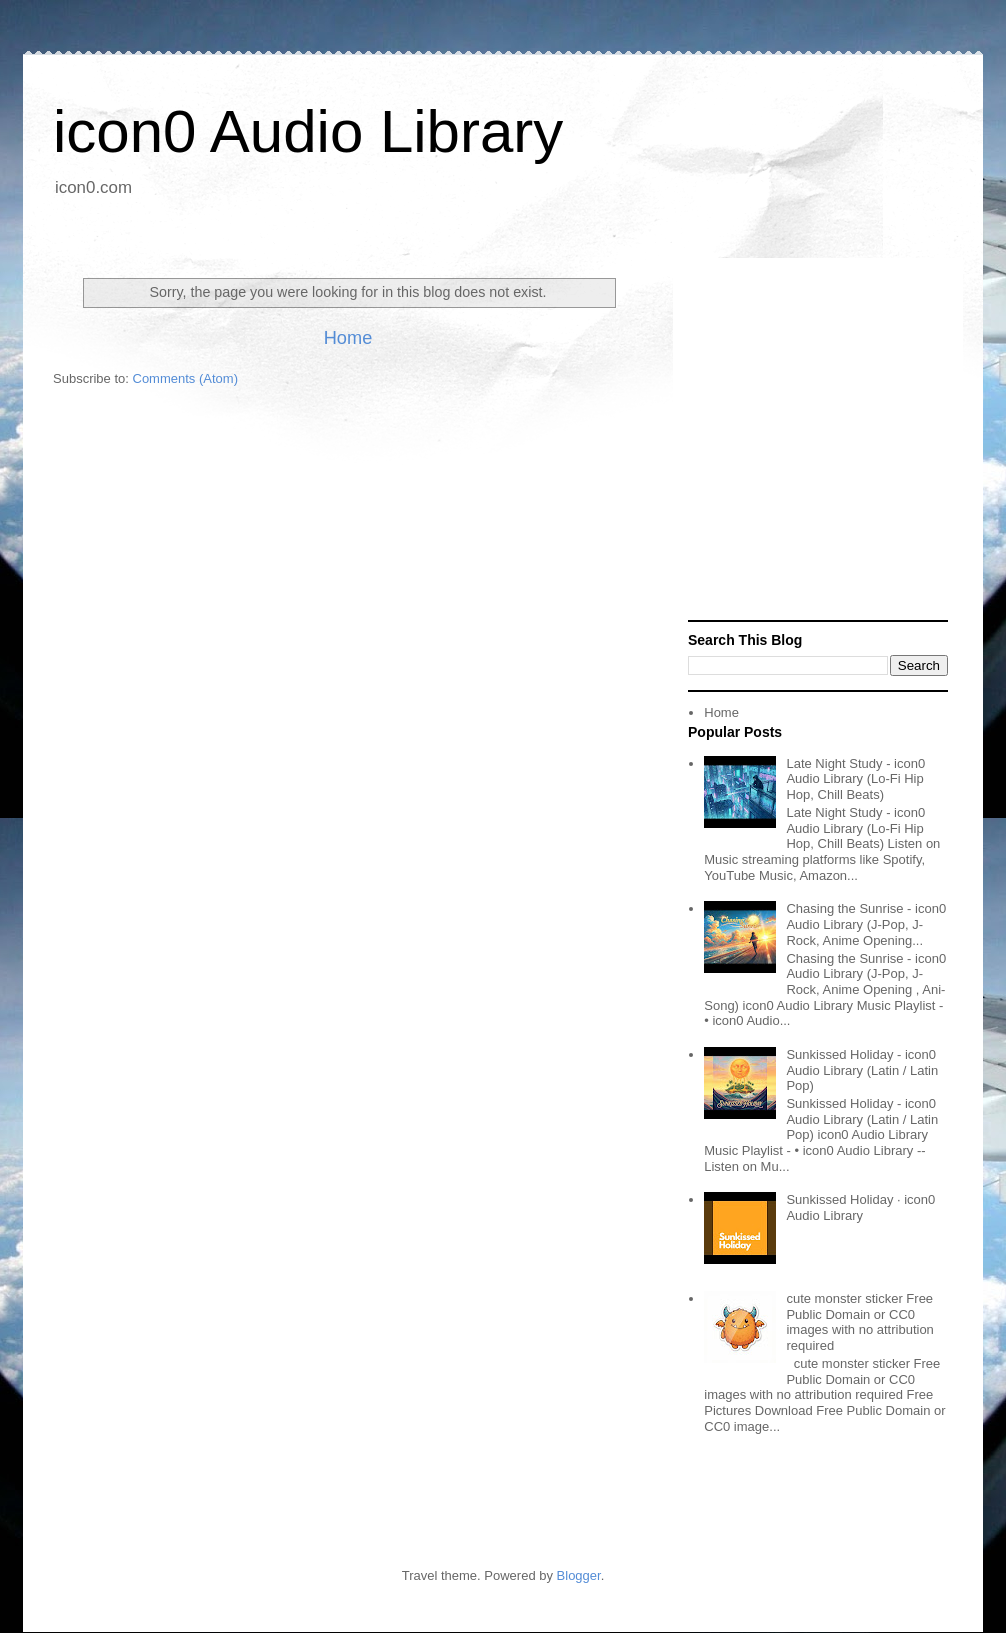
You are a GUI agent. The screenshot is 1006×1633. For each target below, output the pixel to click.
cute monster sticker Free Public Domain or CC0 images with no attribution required (859, 1322)
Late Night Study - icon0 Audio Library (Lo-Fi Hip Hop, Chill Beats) (855, 779)
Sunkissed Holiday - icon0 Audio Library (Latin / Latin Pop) (862, 1070)
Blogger (579, 1575)
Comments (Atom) (185, 378)
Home (348, 338)
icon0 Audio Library (308, 131)
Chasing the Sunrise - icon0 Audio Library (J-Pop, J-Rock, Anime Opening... (866, 924)
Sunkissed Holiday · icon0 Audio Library (860, 1207)
